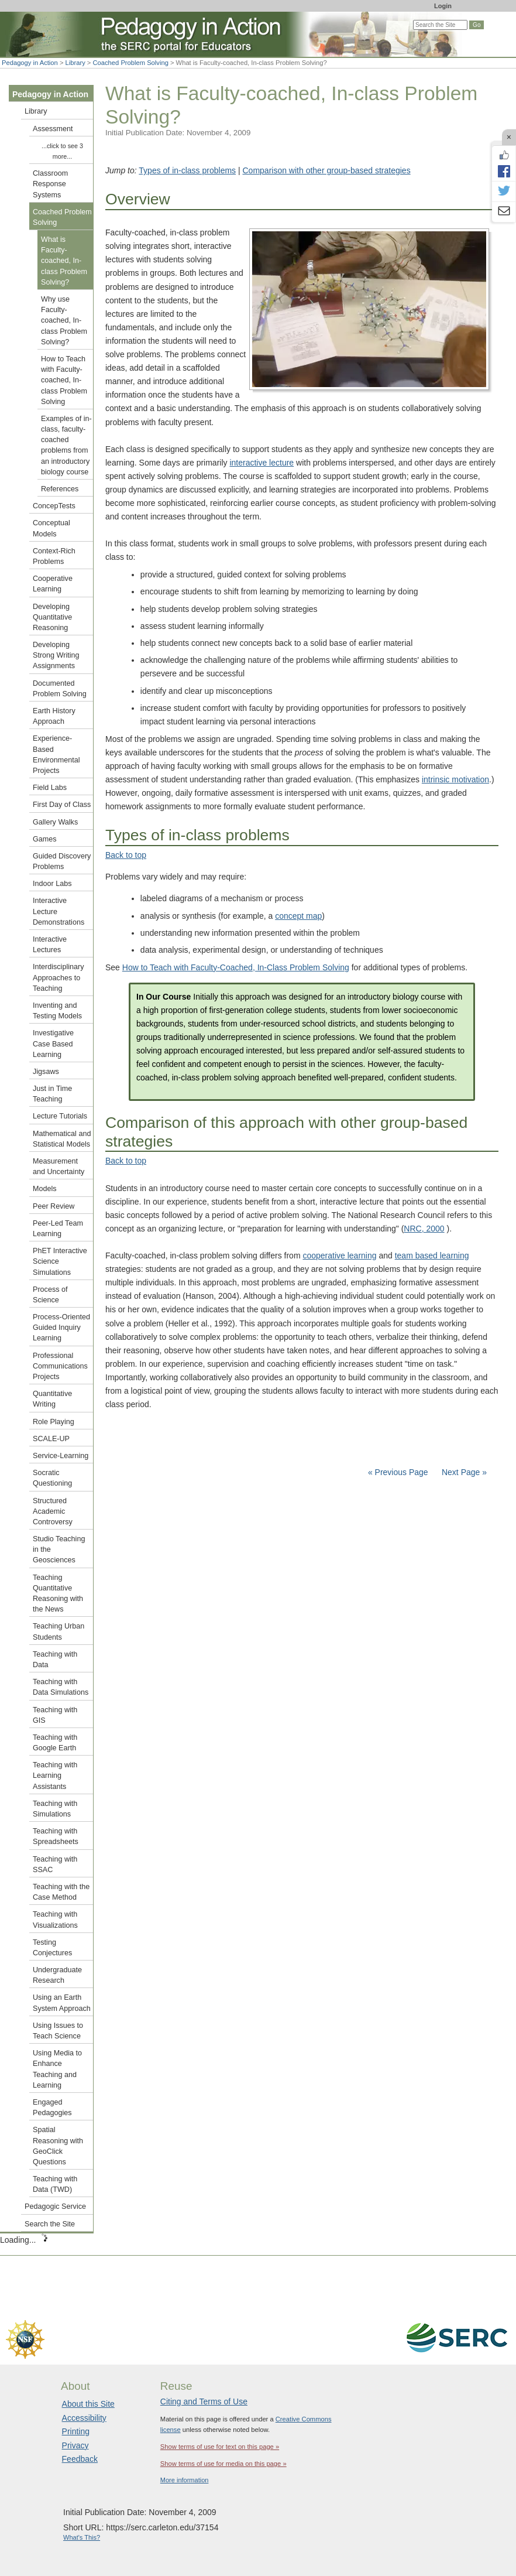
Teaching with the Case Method (61, 1892)
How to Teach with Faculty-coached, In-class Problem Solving (64, 380)
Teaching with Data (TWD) (55, 2184)
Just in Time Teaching (52, 1094)
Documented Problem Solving (60, 688)
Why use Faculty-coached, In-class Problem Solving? (64, 320)
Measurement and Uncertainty (58, 1166)
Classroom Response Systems (50, 184)
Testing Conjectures (52, 1947)
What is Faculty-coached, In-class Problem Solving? (64, 260)
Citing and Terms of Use (203, 2401)
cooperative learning (339, 1255)
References (59, 489)
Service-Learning (60, 1456)
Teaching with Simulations (55, 1809)
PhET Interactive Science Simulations (60, 1261)
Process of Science (50, 1294)
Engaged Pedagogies (52, 2107)
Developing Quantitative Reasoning (52, 617)
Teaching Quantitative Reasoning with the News (58, 1593)
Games (45, 839)
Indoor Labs (52, 884)
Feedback (80, 2459)
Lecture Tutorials (60, 1116)
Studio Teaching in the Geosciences (59, 1549)
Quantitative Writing (52, 1399)
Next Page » (463, 1472)
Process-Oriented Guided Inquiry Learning (61, 1327)
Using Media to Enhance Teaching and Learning (57, 2069)
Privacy (75, 2445)
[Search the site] (440, 25)
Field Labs (50, 788)
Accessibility (84, 2418)
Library (75, 62)
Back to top (125, 855)
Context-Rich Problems (54, 556)
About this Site (88, 2404)
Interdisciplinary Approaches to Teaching (58, 977)
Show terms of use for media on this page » (223, 2463)
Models (45, 1189)
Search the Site (50, 2224)
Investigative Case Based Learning (53, 1043)
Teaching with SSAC (55, 1864)
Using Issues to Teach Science (58, 2030)
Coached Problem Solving (130, 62)
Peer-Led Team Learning (58, 1228)
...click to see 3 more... (62, 151)
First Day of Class (62, 804)
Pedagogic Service (55, 2206)
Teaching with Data (55, 1659)
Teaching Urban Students (58, 1631)
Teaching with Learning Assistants (55, 1775)
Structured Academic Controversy (53, 1511)
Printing (76, 2431)
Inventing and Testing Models (57, 1010)
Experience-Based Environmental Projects (56, 754)
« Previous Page (398, 1472)
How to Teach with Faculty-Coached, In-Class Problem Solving (235, 967)
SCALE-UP (51, 1439)
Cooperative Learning (53, 583)
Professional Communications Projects (60, 1366)
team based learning (432, 1255)
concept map (298, 916)
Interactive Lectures (50, 944)
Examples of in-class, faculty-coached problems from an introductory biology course (66, 445)
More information (184, 2479)
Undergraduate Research (57, 1975)
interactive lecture (261, 462)
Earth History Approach (54, 716)
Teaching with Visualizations (55, 1919)
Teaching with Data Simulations (60, 1687)
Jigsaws (46, 1072)
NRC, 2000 (424, 1228)
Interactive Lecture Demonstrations (58, 911)
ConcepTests (54, 506)
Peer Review (53, 1206)
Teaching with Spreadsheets (55, 1836)
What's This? (81, 2537)
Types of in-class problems (187, 170)
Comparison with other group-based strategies (327, 170)
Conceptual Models (51, 528)
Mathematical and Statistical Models (62, 1139)
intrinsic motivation (455, 779)
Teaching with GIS (55, 1715)
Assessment (53, 129)
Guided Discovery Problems (62, 861)
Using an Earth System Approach (62, 2002)
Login (443, 5)
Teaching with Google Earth (55, 1742)
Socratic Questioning (52, 1478)
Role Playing (53, 1422)
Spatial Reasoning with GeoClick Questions (58, 2146)
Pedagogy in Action (30, 62)
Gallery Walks (55, 822)
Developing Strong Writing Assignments (56, 655)
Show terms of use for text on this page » (219, 2446)
